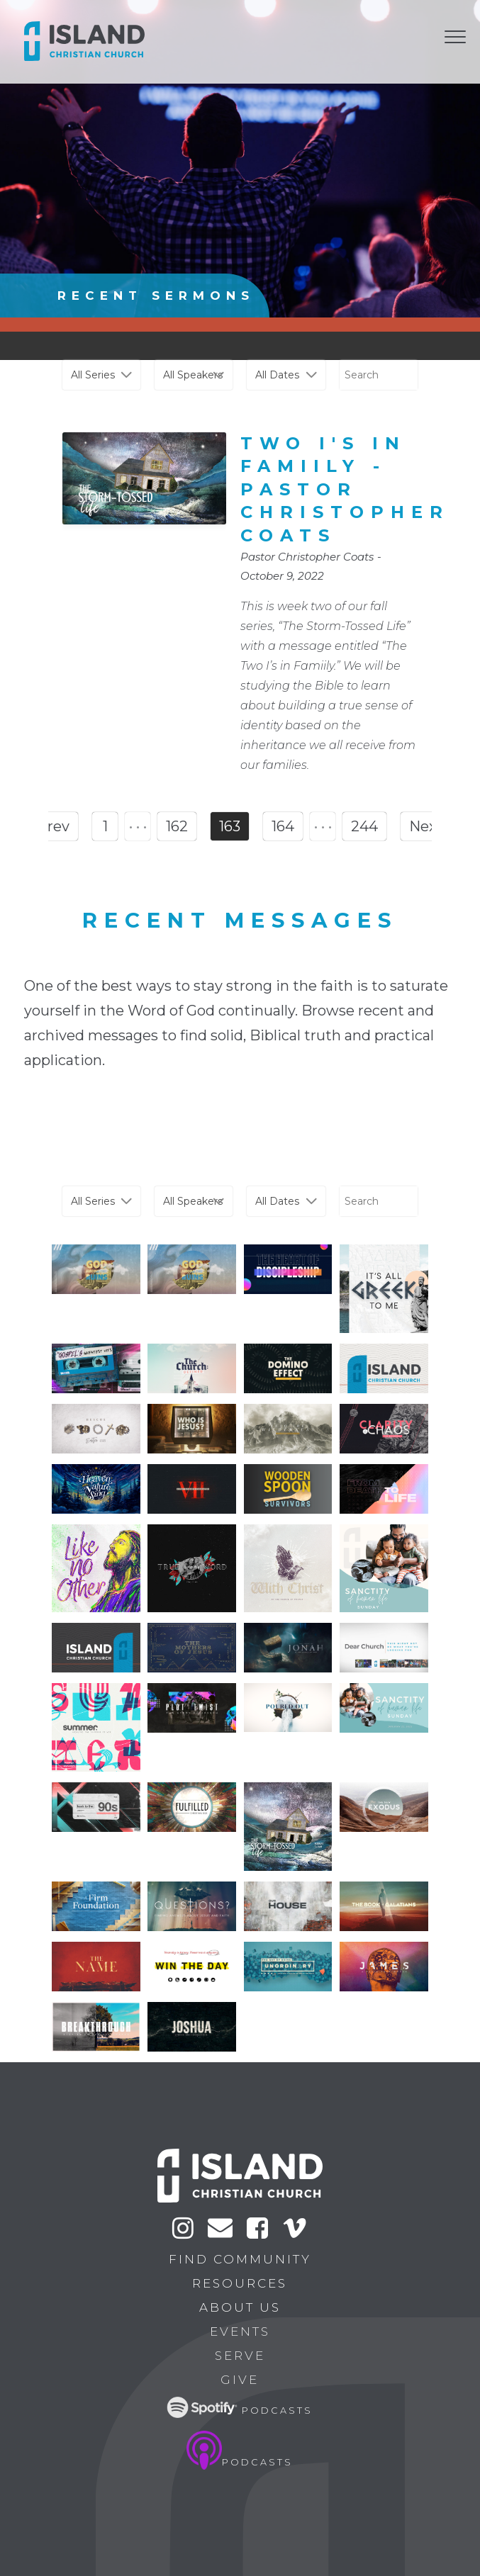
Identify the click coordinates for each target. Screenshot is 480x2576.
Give (254, 2380)
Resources (253, 2283)
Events (253, 2331)
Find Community (253, 2259)
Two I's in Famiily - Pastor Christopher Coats (345, 489)
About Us (253, 2307)
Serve (253, 2356)
